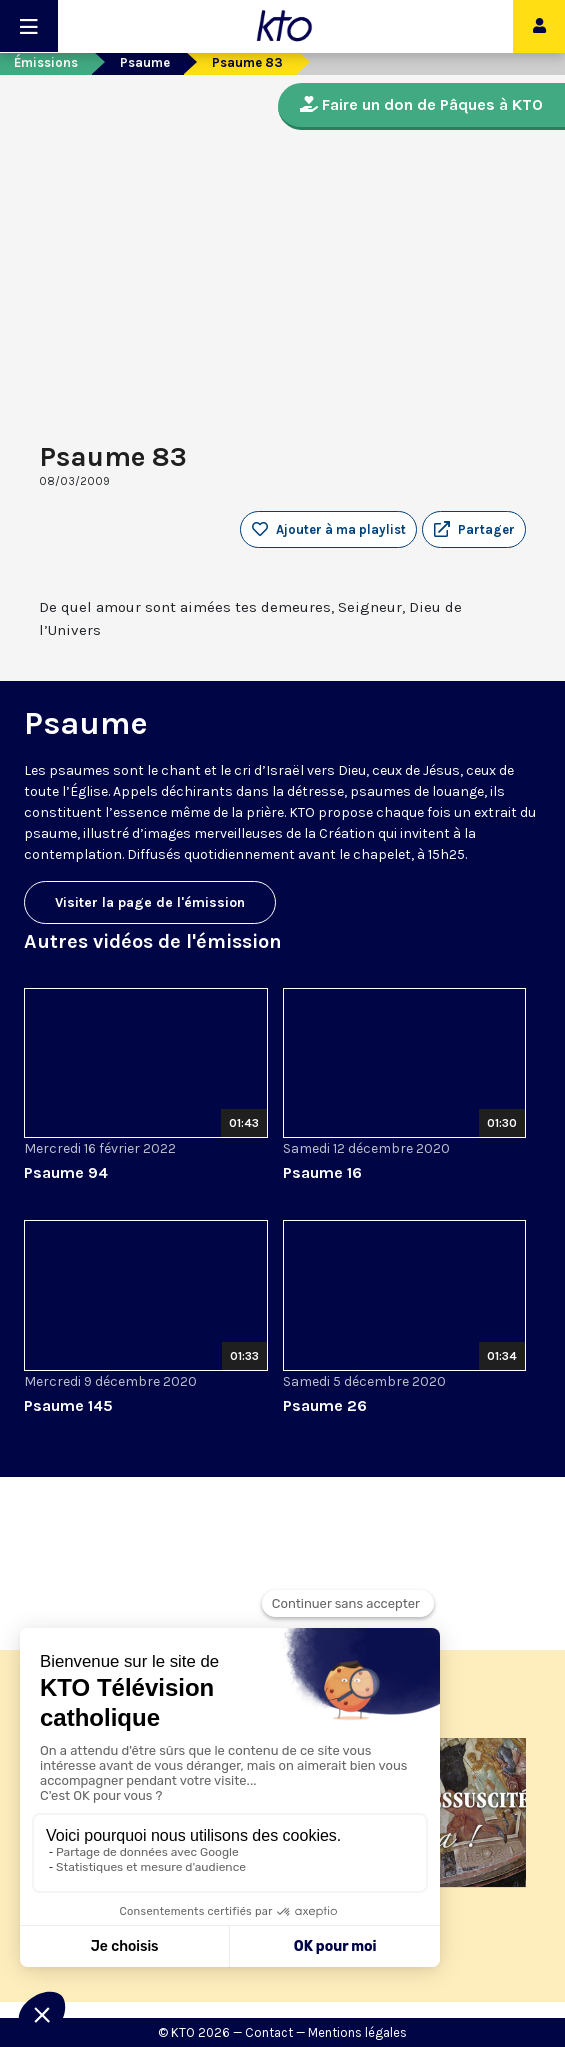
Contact (269, 2032)
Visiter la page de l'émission (150, 902)
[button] (474, 530)
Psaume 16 (322, 1172)
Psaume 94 (66, 1172)
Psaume (145, 62)
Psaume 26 (325, 1405)
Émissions (46, 62)
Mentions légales (357, 2032)
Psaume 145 (68, 1405)
